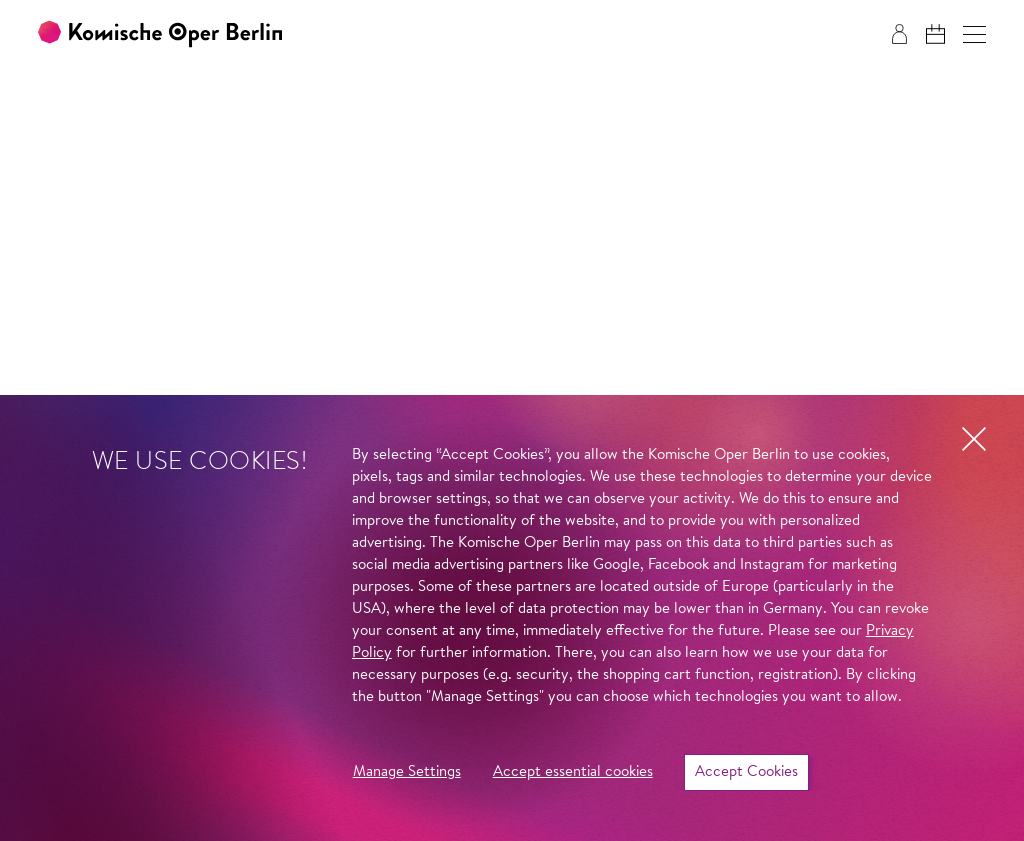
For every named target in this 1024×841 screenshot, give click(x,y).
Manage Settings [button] (407, 772)
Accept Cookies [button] (746, 772)
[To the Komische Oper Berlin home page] (160, 34)
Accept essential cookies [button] (573, 772)
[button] (974, 34)
